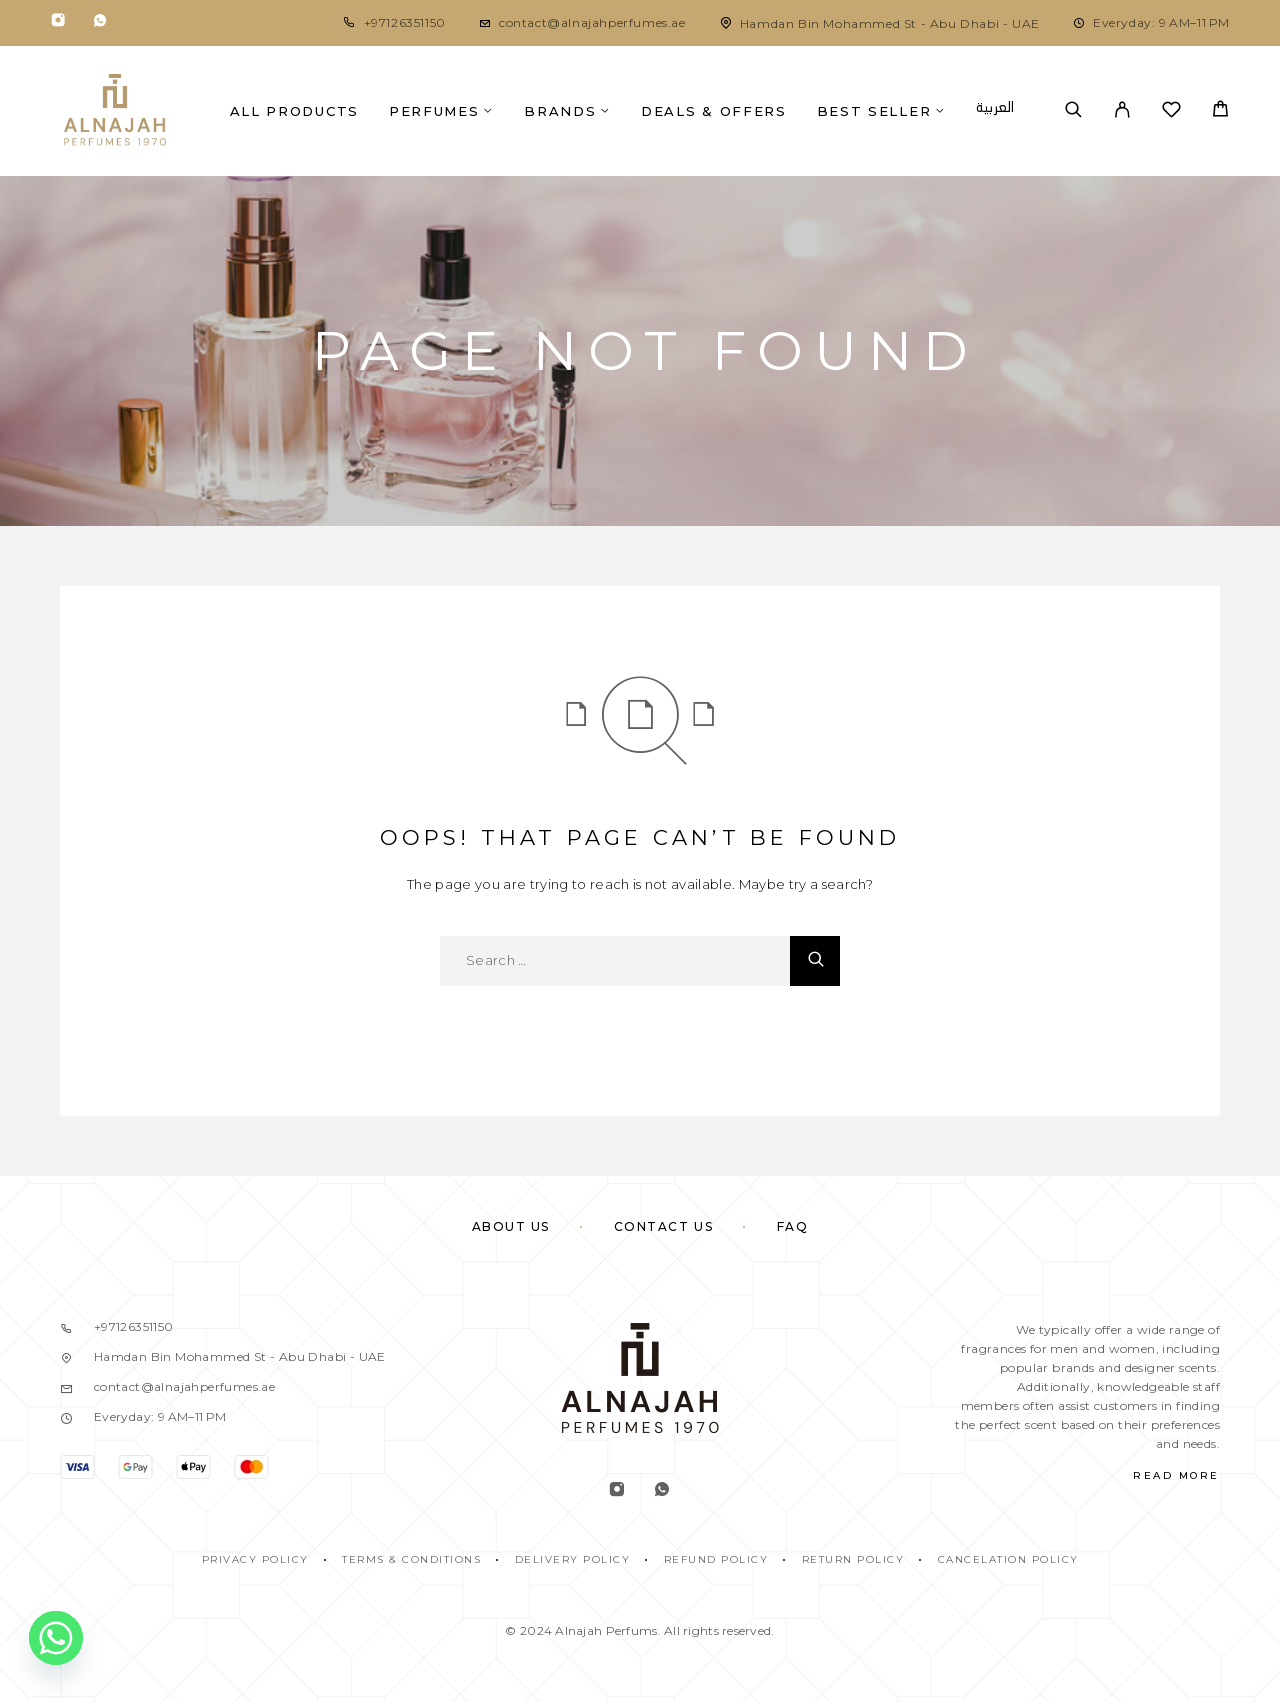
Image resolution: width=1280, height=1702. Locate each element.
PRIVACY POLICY (255, 1559)
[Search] (1073, 111)
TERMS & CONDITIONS (411, 1559)
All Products (294, 111)
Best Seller (874, 111)
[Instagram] (58, 23)
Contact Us (664, 1226)
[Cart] (1220, 111)
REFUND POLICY (716, 1559)
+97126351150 (405, 22)
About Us (511, 1226)
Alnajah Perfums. (607, 1630)
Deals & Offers (714, 111)
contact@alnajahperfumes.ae (592, 22)
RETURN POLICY (853, 1559)
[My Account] (1122, 111)
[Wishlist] (1171, 112)
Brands (560, 111)
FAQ (793, 1226)
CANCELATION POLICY (1008, 1559)
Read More (1176, 1475)
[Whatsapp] (100, 23)
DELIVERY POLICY (573, 1559)
